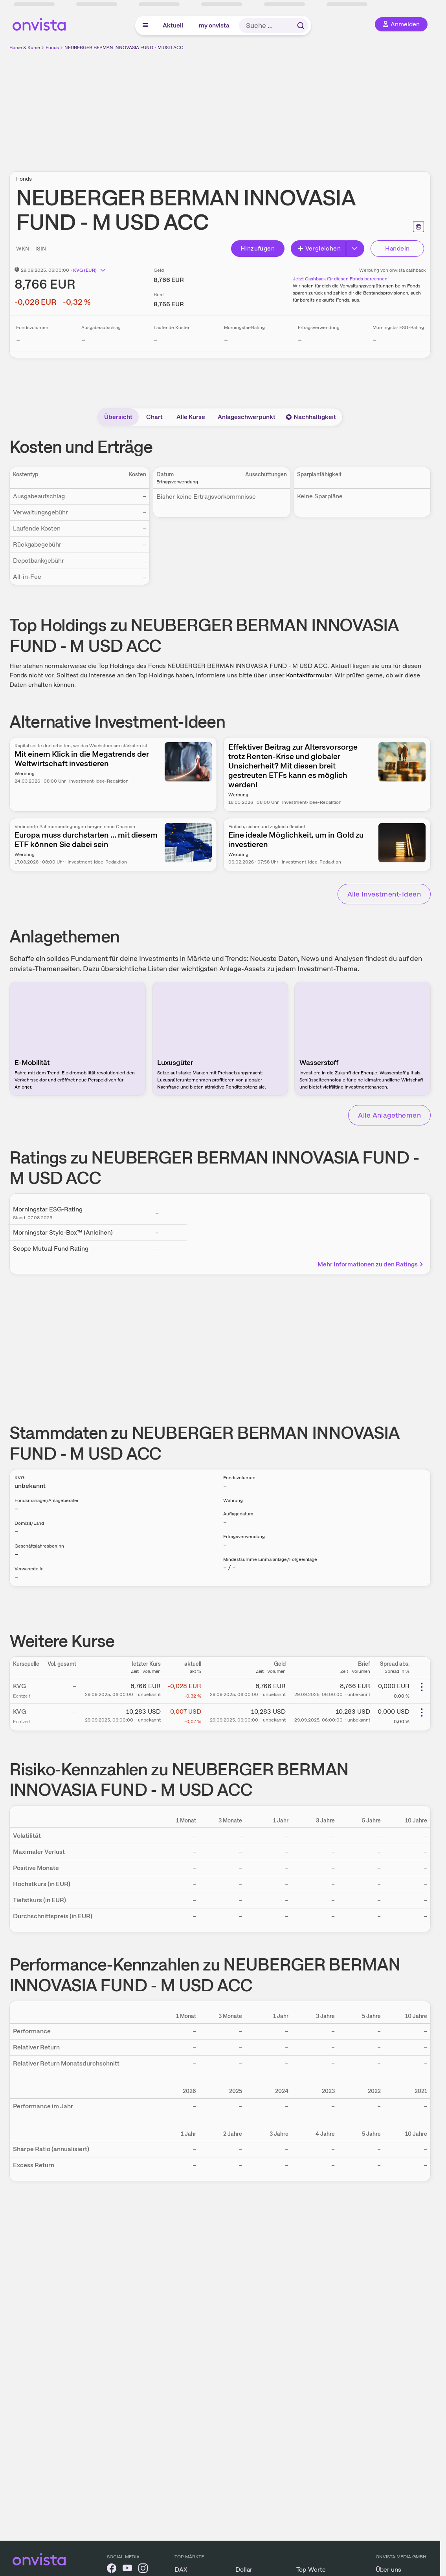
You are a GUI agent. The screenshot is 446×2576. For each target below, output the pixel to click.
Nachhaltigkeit (311, 417)
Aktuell (173, 25)
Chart (154, 417)
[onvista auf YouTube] (127, 2569)
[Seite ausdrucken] (418, 226)
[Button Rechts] (355, 248)
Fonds (52, 47)
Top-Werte (311, 2569)
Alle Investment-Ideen (384, 893)
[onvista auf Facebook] (111, 2569)
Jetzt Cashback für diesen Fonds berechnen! (341, 279)
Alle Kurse (190, 417)
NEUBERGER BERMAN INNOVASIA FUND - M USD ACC (124, 47)
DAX (180, 2569)
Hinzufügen (257, 248)
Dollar (243, 2569)
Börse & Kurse (24, 47)
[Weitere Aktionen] (421, 1686)
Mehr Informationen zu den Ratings (371, 1264)
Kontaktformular (308, 675)
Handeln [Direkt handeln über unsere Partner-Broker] (397, 248)
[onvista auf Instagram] (143, 2569)
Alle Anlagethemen (389, 1115)
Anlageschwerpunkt (246, 417)
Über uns (388, 2569)
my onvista (214, 25)
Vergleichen (319, 248)
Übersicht (118, 417)
